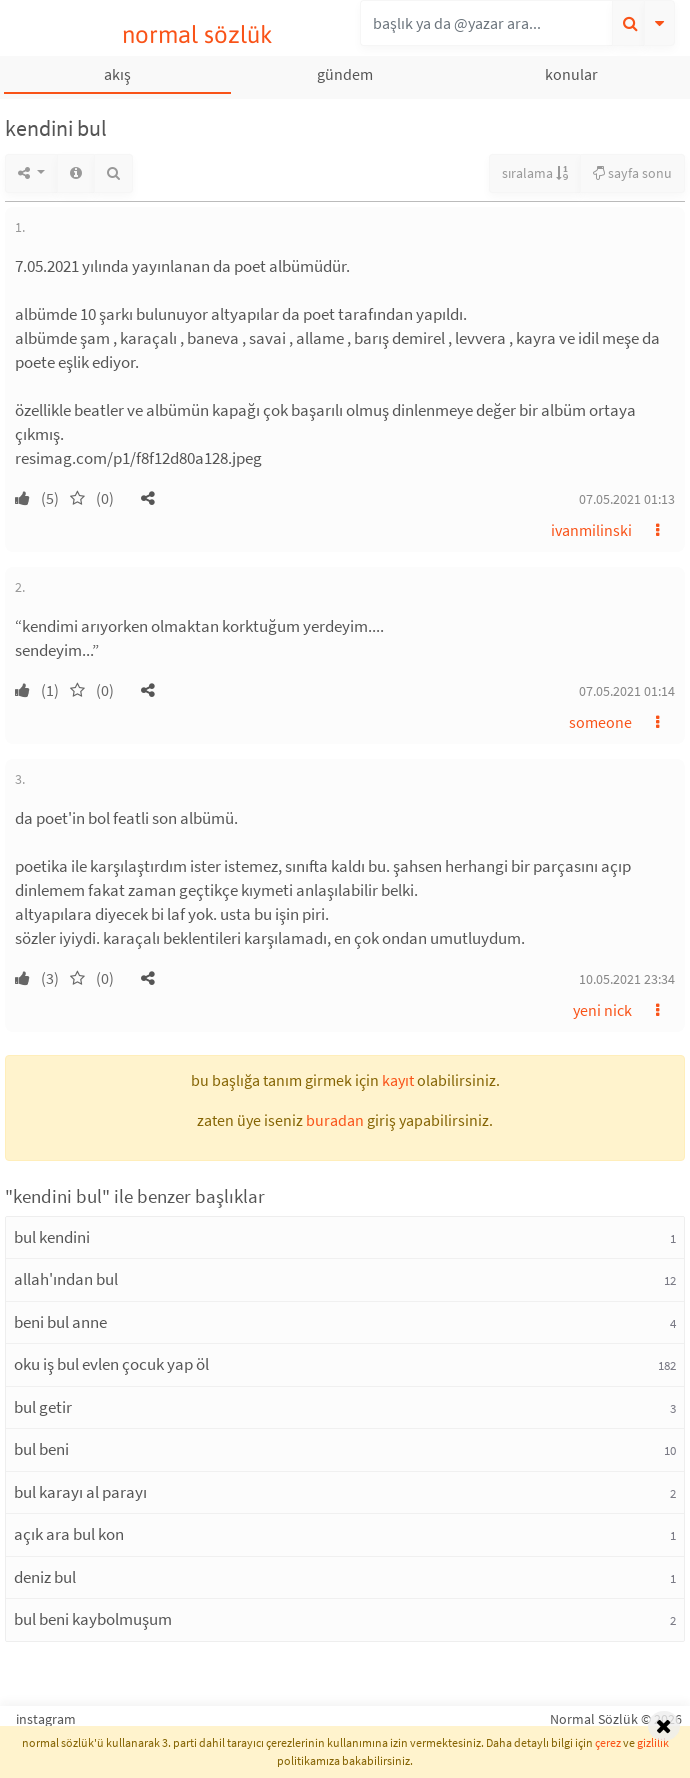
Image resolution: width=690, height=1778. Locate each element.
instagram (46, 1719)
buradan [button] (335, 1120)
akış (117, 74)
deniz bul (45, 1577)
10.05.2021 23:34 (627, 979)
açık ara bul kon (69, 1534)
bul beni (41, 1449)
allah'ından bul (66, 1279)
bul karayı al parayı (80, 1492)
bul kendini (52, 1237)
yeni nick (602, 1010)
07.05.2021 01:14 (627, 691)
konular (571, 74)
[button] (148, 498)
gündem (345, 74)
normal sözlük (197, 34)
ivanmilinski (591, 530)
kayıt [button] (398, 1080)
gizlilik (653, 1742)
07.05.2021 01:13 (627, 499)
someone (600, 722)
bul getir (43, 1407)
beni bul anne (60, 1322)
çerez (608, 1742)
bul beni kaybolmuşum (93, 1619)
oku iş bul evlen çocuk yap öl (111, 1364)
